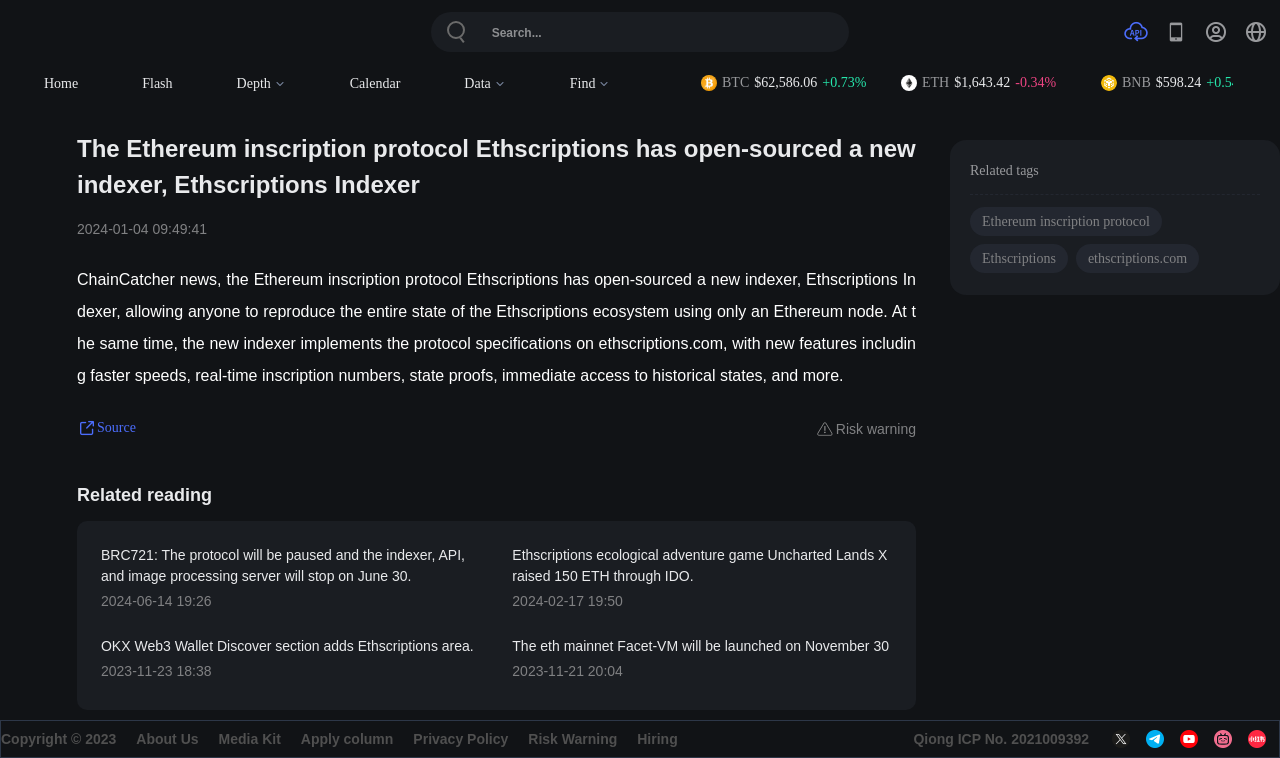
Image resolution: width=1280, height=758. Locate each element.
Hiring (657, 739)
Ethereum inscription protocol (1066, 221)
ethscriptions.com (1137, 258)
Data (484, 83)
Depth (261, 83)
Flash (157, 83)
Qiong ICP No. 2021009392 (1001, 739)
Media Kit (250, 739)
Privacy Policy (460, 739)
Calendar (375, 83)
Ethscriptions (1019, 258)
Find (590, 83)
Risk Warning (572, 739)
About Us (167, 739)
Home (61, 83)
